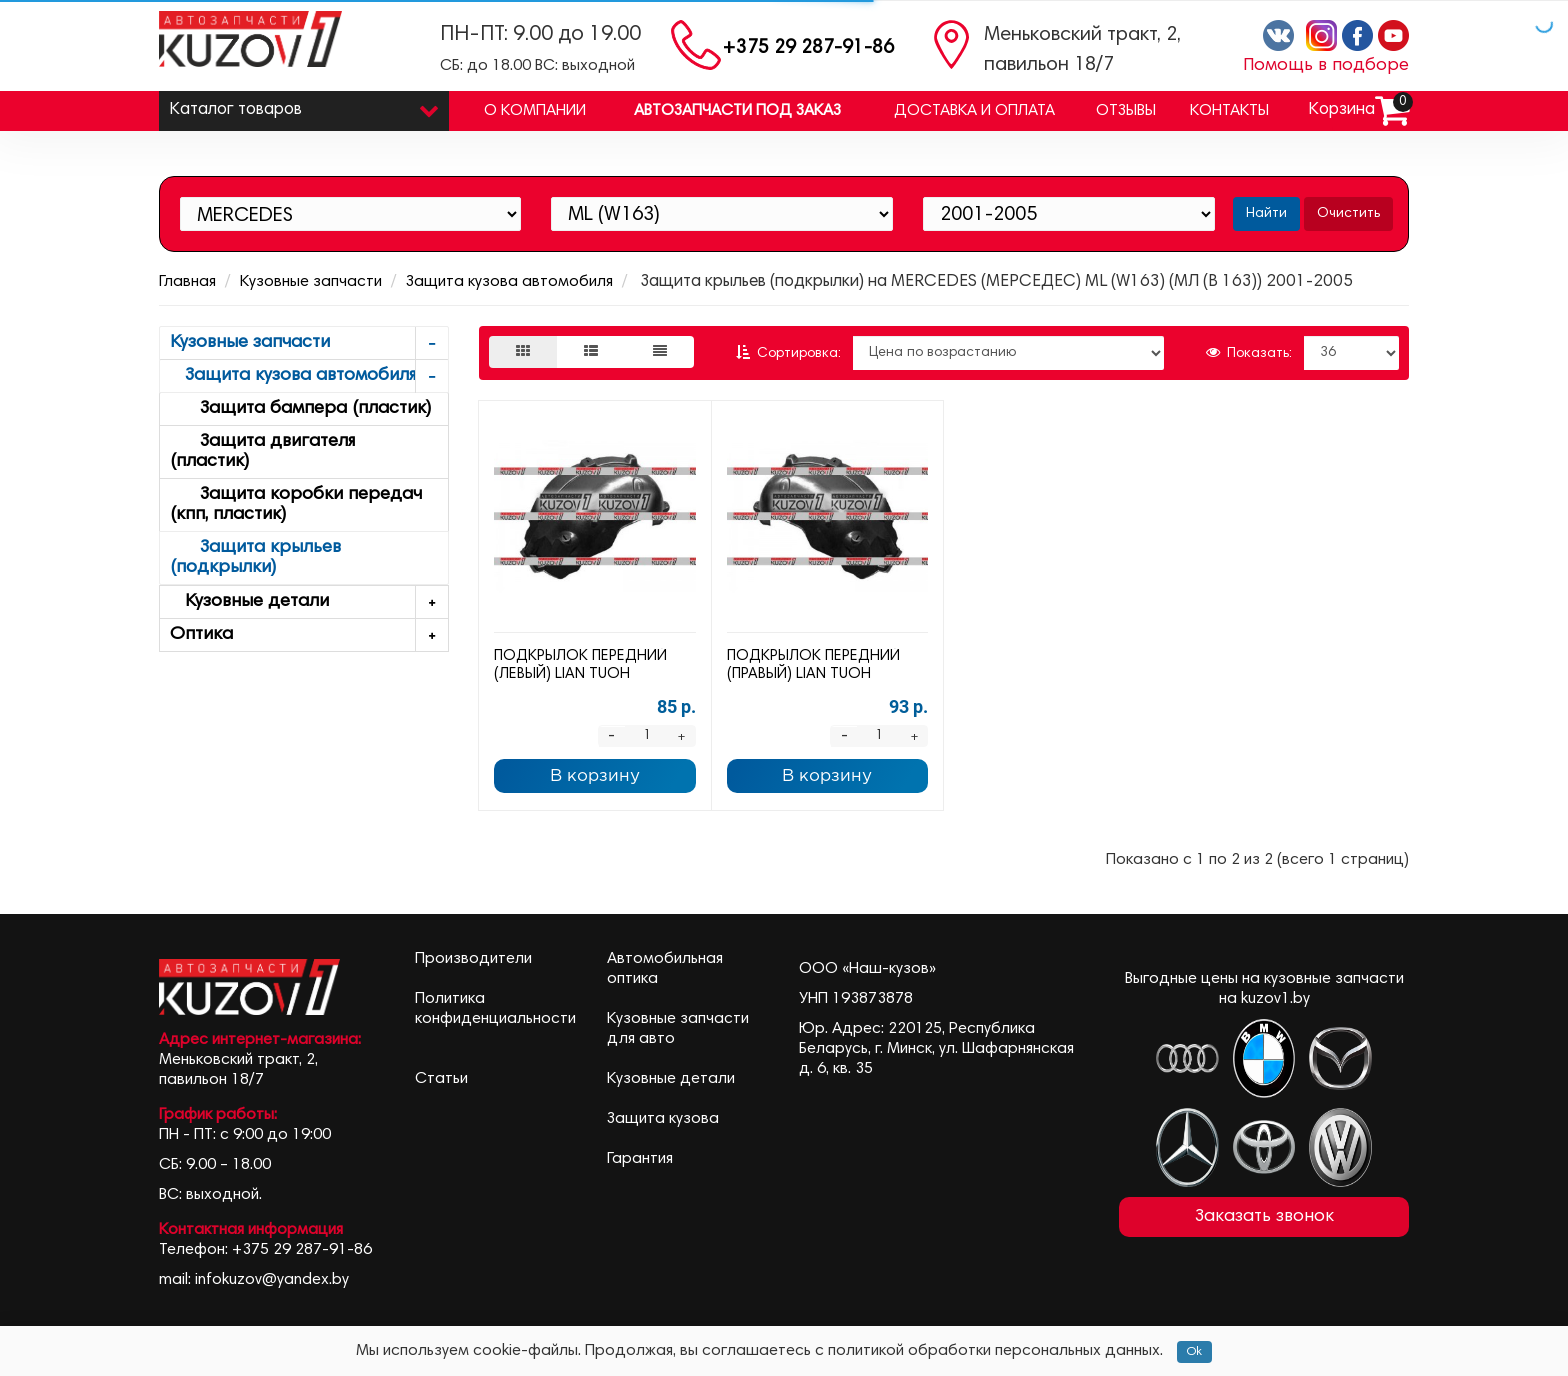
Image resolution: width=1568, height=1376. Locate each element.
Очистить (1348, 214)
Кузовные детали (309, 602)
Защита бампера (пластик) (300, 409)
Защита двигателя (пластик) (262, 452)
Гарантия (640, 1159)
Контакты (1229, 111)
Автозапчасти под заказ (737, 111)
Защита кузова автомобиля (509, 282)
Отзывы (1126, 111)
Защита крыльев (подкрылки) (255, 558)
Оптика (309, 635)
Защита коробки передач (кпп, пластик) (296, 505)
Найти (1266, 214)
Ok (1194, 1352)
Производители (473, 959)
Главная (187, 282)
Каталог (304, 105)
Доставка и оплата (974, 111)
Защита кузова (663, 1119)
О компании (535, 111)
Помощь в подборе (1326, 66)
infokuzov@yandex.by (272, 1280)
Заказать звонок (1264, 1217)
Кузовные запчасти (311, 282)
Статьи (441, 1079)
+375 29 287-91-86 (808, 48)
